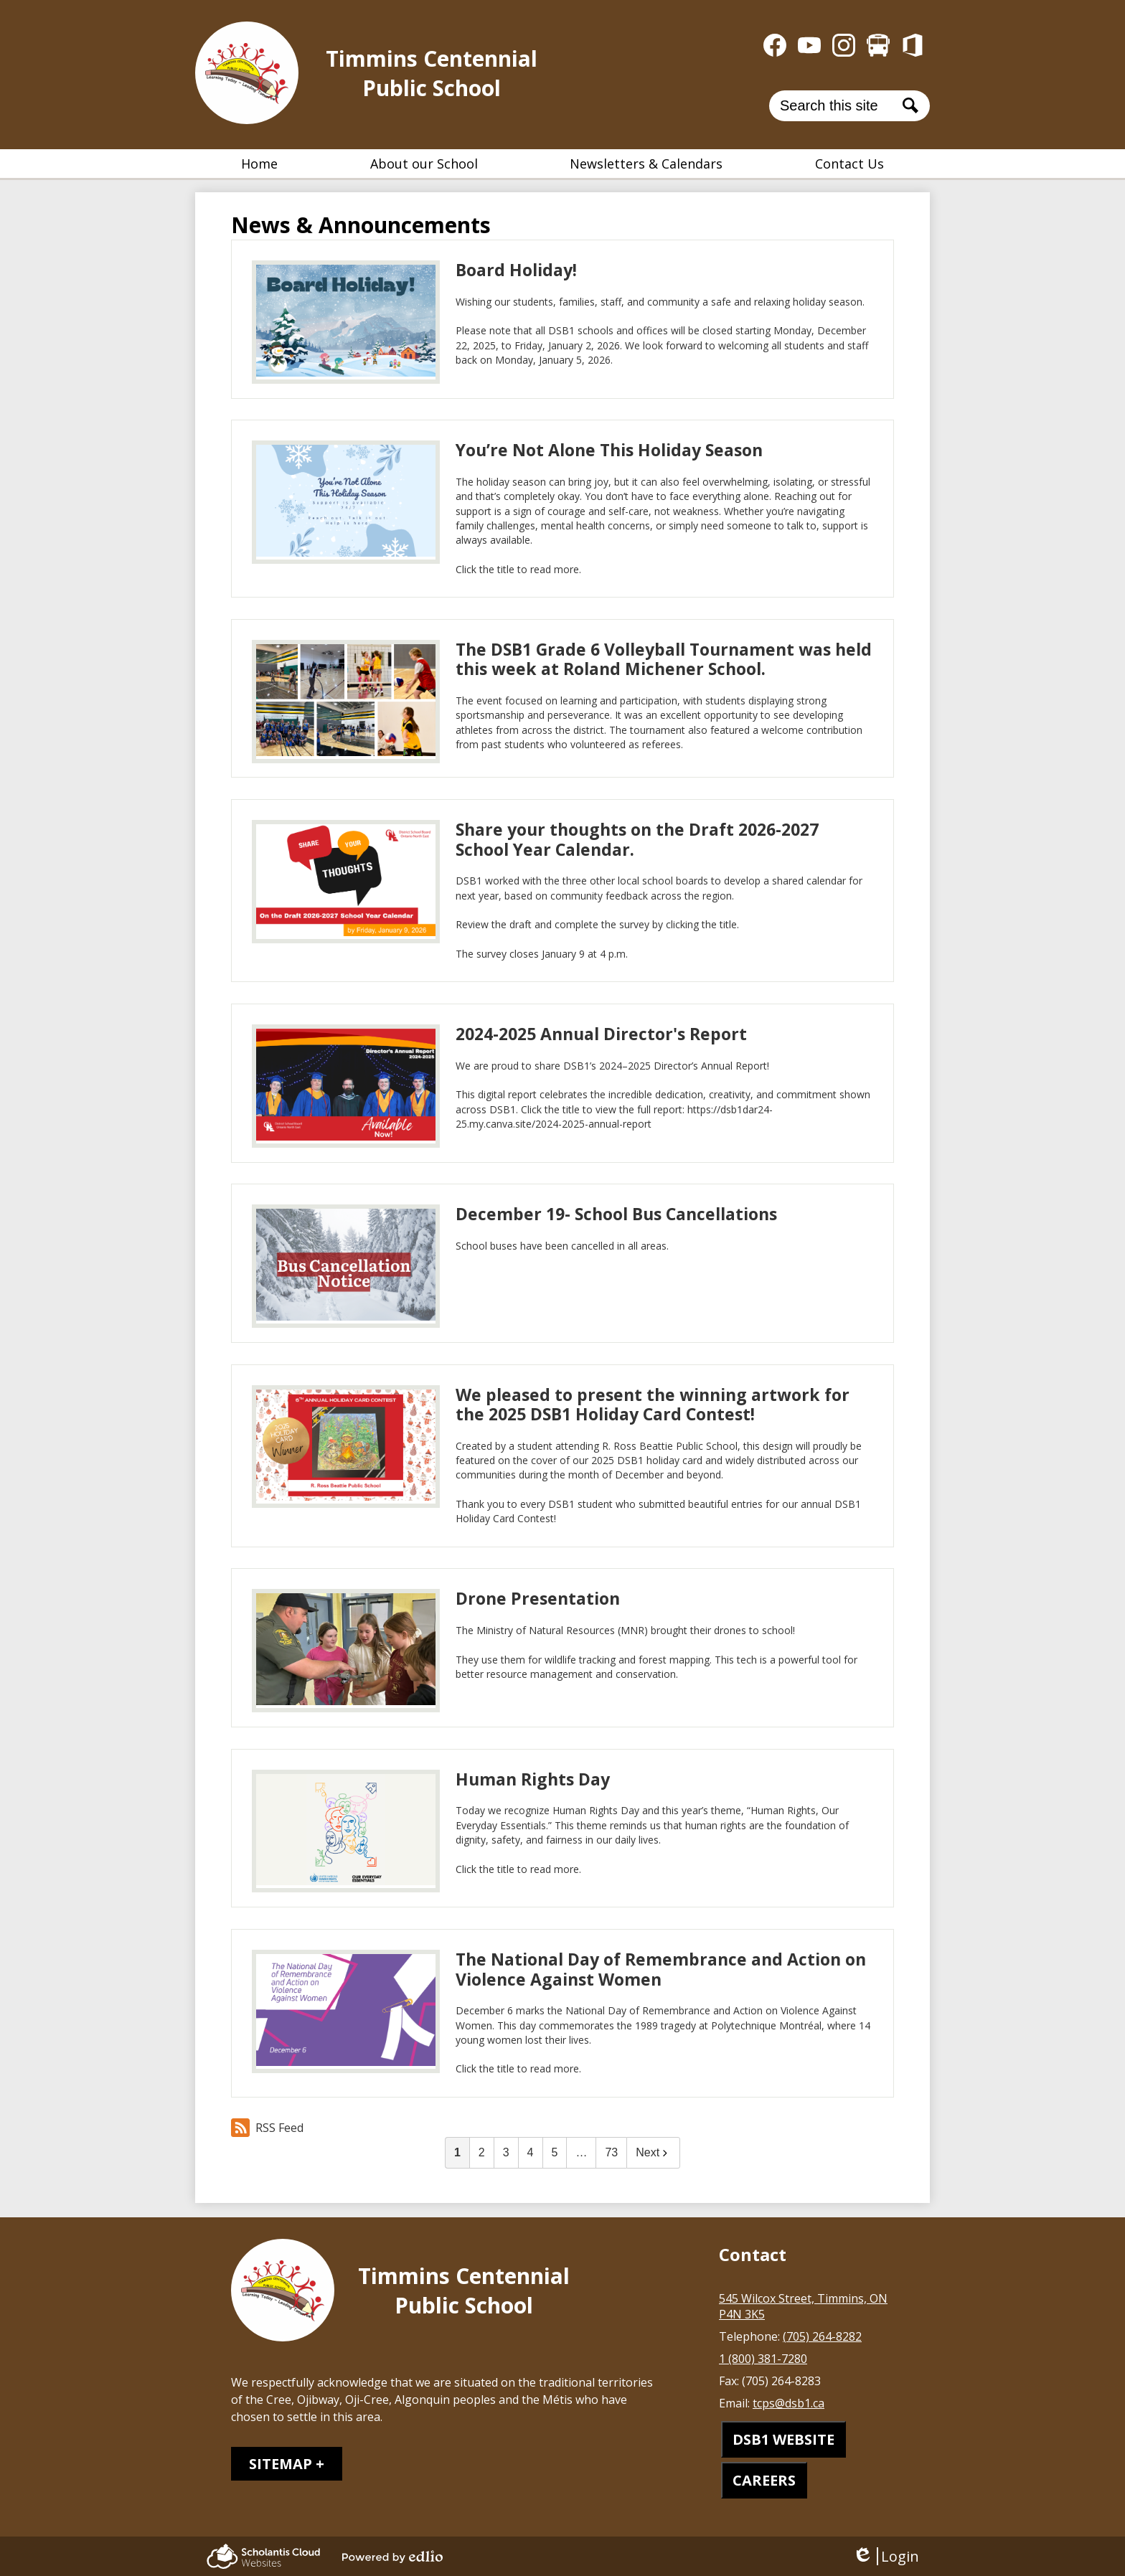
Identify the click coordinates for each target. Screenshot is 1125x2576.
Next (653, 2152)
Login (885, 2556)
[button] (424, 163)
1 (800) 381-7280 (763, 2359)
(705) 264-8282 (822, 2336)
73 (611, 2152)
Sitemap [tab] (280, 2463)
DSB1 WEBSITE (783, 2439)
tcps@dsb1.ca (788, 2403)
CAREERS (764, 2480)
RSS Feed (267, 2127)
